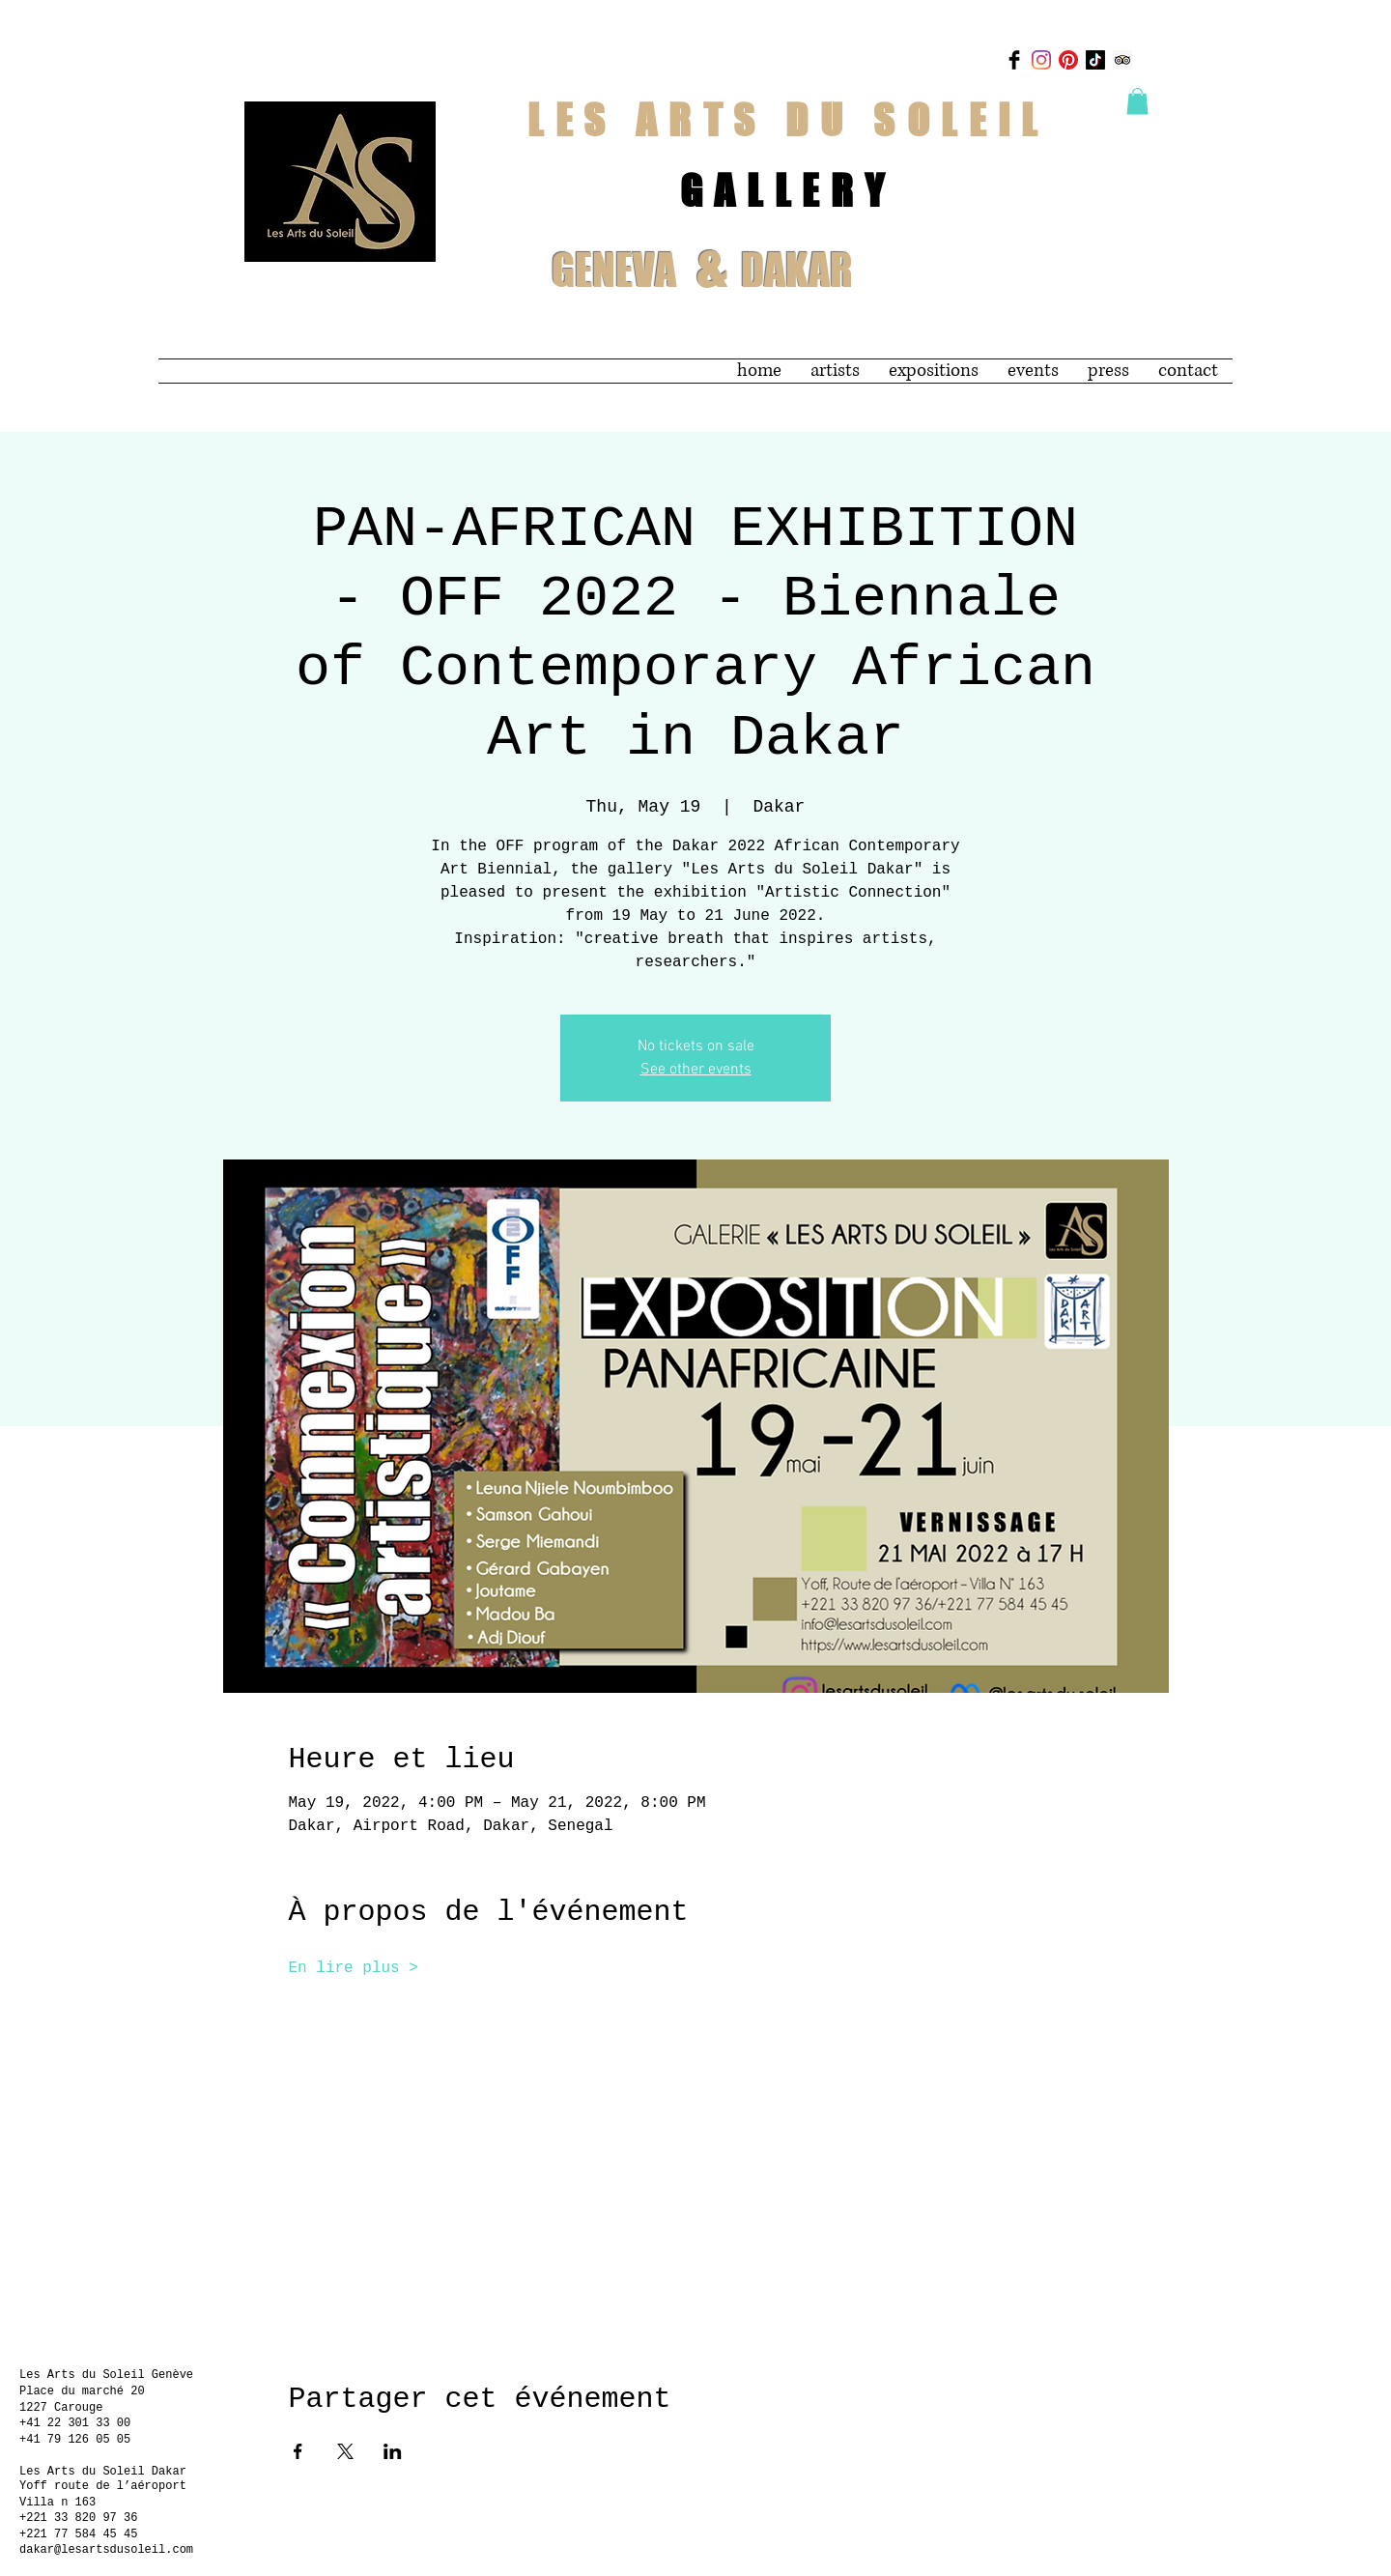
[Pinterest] (1068, 60)
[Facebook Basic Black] (1014, 60)
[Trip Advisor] (1122, 60)
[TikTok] (1095, 60)
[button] (1137, 101)
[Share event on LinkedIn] (392, 2451)
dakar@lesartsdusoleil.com (106, 2550)
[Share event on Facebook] (298, 2451)
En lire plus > (353, 1968)
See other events (696, 1069)
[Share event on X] (345, 2451)
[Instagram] (1041, 60)
